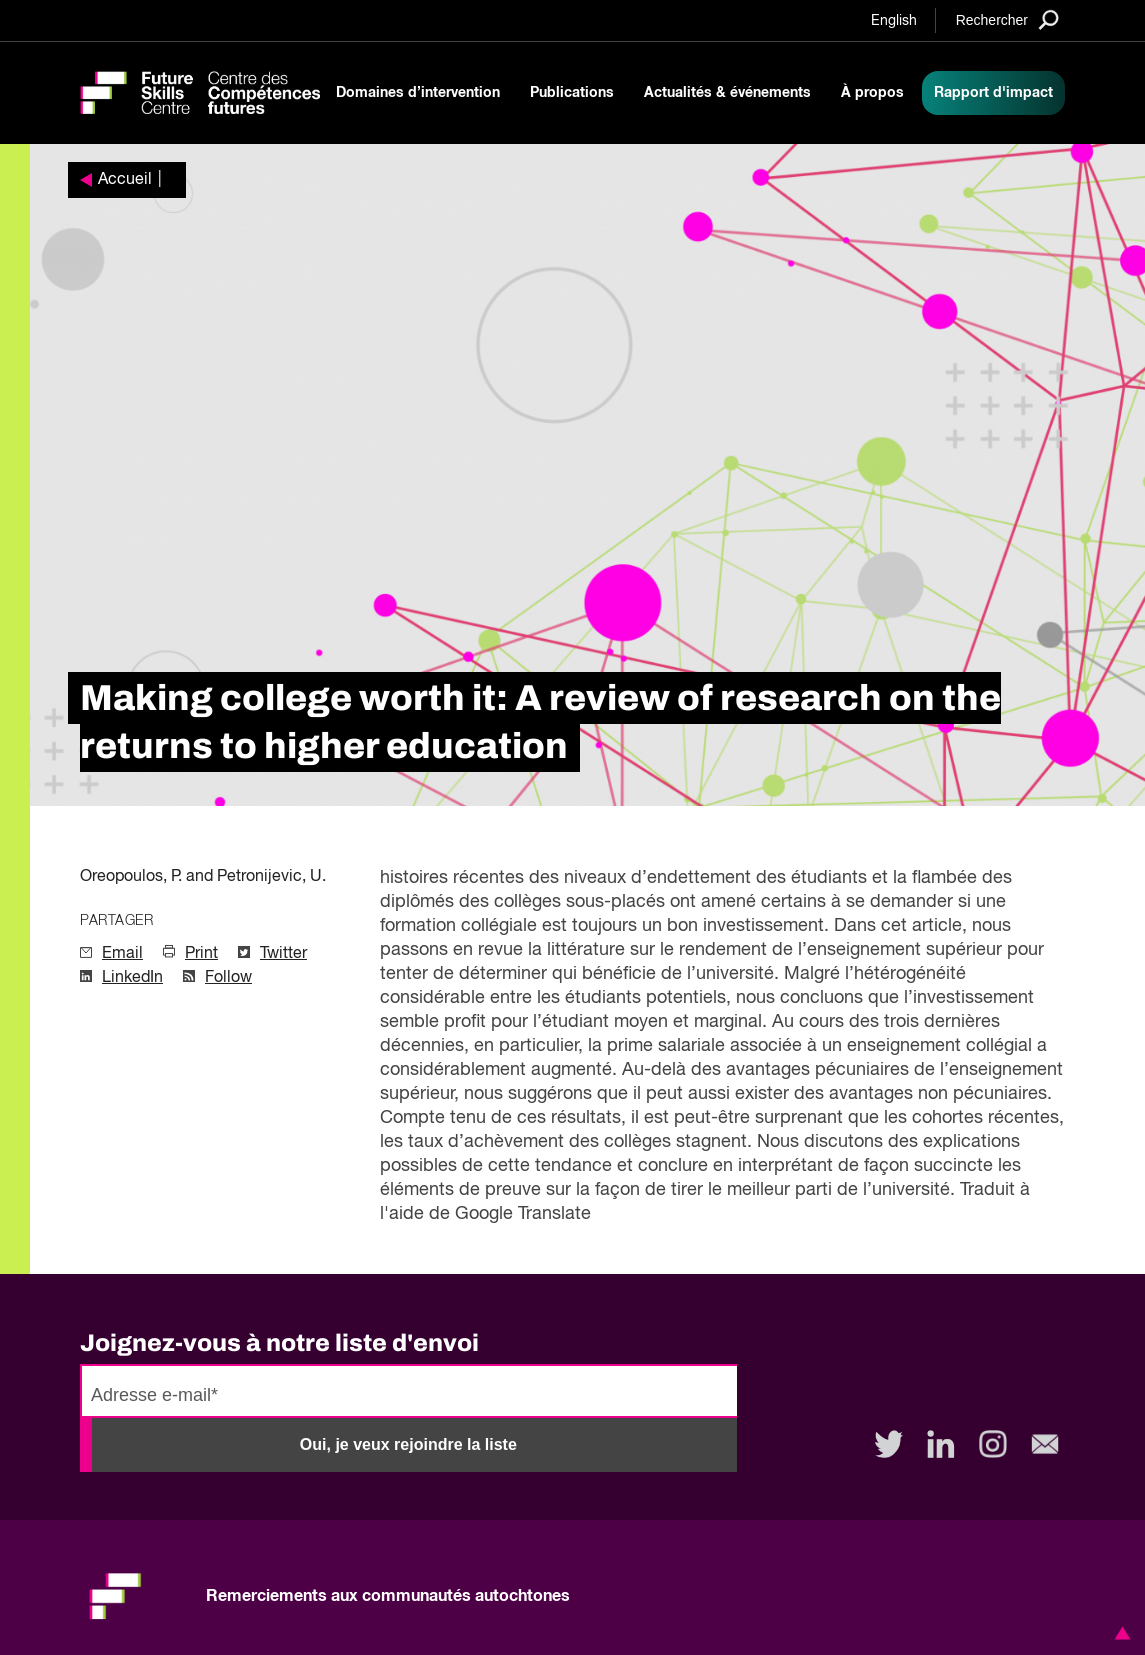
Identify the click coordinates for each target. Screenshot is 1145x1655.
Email (122, 954)
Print (201, 954)
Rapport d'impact (993, 93)
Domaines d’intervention (418, 93)
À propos (872, 93)
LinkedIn (132, 978)
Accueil (125, 180)
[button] (1119, 1633)
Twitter (283, 954)
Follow (228, 978)
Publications (572, 93)
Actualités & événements (727, 93)
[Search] (1007, 19)
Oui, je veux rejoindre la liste (408, 1444)
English (894, 21)
